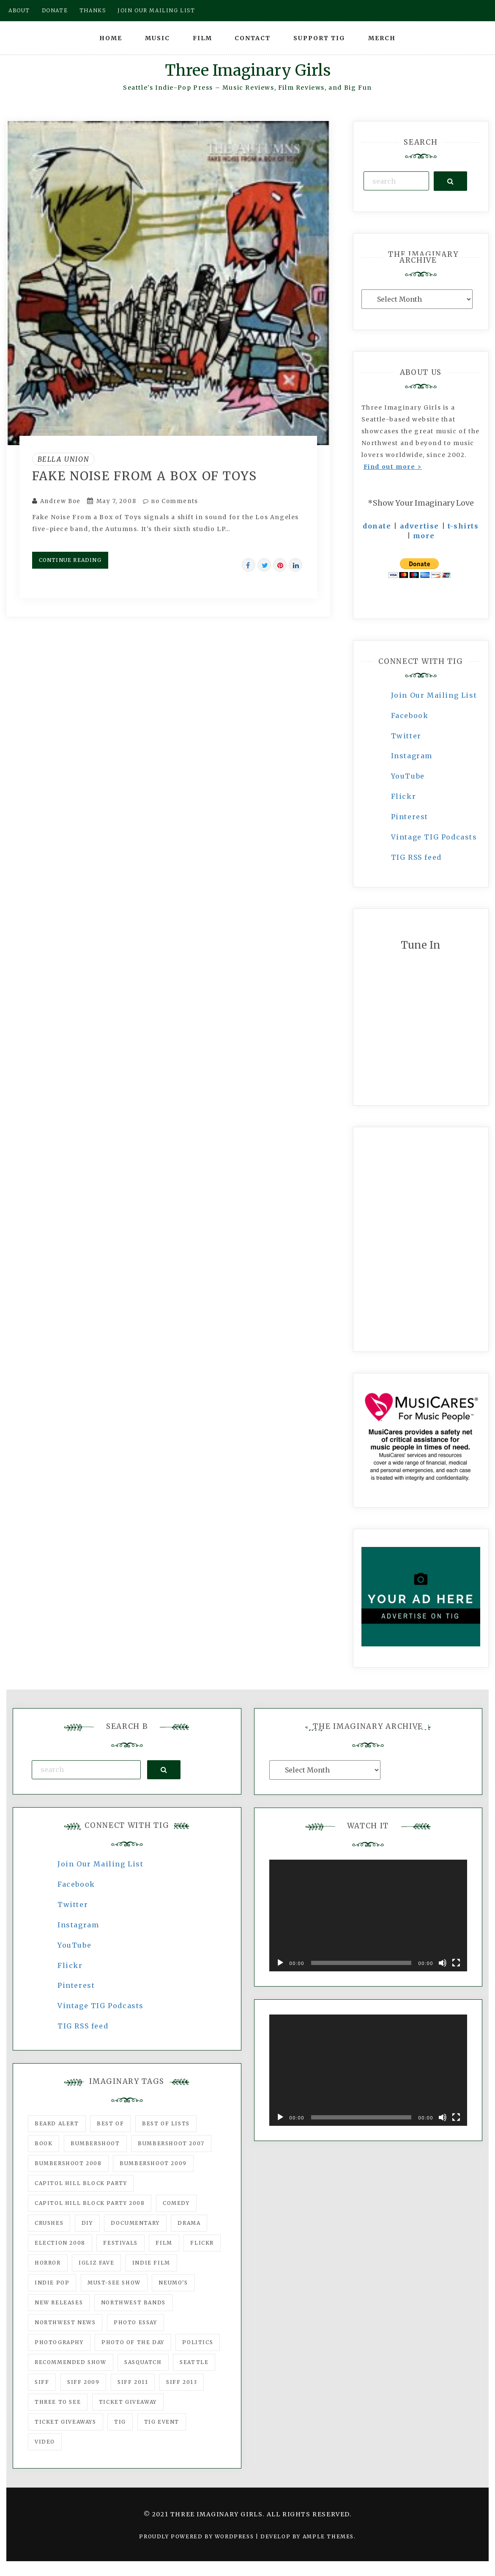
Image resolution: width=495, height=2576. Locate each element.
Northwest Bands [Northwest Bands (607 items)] (133, 2302)
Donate (55, 10)
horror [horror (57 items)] (48, 2263)
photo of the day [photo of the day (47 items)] (132, 2342)
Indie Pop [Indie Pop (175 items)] (52, 2282)
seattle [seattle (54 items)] (194, 2362)
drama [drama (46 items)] (189, 2223)
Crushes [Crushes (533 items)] (49, 2223)
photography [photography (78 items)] (59, 2342)
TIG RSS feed (416, 857)
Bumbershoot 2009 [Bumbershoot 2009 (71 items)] (153, 2163)
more (424, 535)
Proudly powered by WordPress (197, 2536)
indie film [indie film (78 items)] (151, 2263)
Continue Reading (70, 560)
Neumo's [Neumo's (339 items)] (173, 2282)
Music (157, 38)
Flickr (403, 796)
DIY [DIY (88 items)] (87, 2223)
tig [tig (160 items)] (120, 2422)
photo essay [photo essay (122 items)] (135, 2322)
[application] (368, 1915)
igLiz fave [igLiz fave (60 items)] (96, 2263)
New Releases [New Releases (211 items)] (59, 2302)
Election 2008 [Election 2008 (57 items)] (60, 2243)
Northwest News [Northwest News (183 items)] (65, 2322)
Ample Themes (328, 2536)
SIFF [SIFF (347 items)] (42, 2382)
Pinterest (409, 816)
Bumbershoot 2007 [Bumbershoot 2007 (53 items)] (171, 2143)
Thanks (92, 10)
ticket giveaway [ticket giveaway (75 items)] (128, 2402)
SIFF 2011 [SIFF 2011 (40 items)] (133, 2382)
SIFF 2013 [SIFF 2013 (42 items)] (181, 2382)
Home (110, 38)
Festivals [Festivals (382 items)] (120, 2243)
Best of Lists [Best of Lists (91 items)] (166, 2123)
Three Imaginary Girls (248, 70)
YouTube (408, 776)
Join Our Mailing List (434, 695)
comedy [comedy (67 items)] (176, 2203)
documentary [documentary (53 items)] (135, 2223)
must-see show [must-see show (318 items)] (114, 2282)
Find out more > (393, 467)
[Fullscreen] (456, 1963)
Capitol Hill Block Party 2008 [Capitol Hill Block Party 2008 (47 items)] (90, 2203)
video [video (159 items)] (45, 2441)
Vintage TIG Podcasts (434, 837)
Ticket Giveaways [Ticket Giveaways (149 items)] (65, 2422)
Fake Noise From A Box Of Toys (144, 476)
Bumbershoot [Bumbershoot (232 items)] (95, 2143)
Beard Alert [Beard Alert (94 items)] (57, 2123)
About (19, 10)
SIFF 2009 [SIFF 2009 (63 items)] (83, 2382)
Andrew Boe (60, 501)
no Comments (170, 501)
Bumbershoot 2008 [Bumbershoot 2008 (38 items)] (68, 2163)
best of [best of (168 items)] (110, 2123)
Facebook (410, 715)
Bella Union (64, 459)
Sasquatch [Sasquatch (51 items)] (142, 2362)
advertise (419, 526)
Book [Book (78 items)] (43, 2143)
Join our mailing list (156, 10)
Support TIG (319, 38)
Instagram (411, 755)
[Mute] (442, 1963)
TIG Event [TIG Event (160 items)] (161, 2422)
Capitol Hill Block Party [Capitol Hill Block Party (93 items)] (81, 2183)
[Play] (280, 1963)
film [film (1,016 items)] (164, 2243)
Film (202, 38)
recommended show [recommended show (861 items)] (71, 2362)
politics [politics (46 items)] (197, 2342)
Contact (253, 38)
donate (377, 526)
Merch (382, 38)
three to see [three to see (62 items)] (58, 2402)
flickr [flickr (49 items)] (202, 2243)
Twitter (406, 736)
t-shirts (463, 526)
